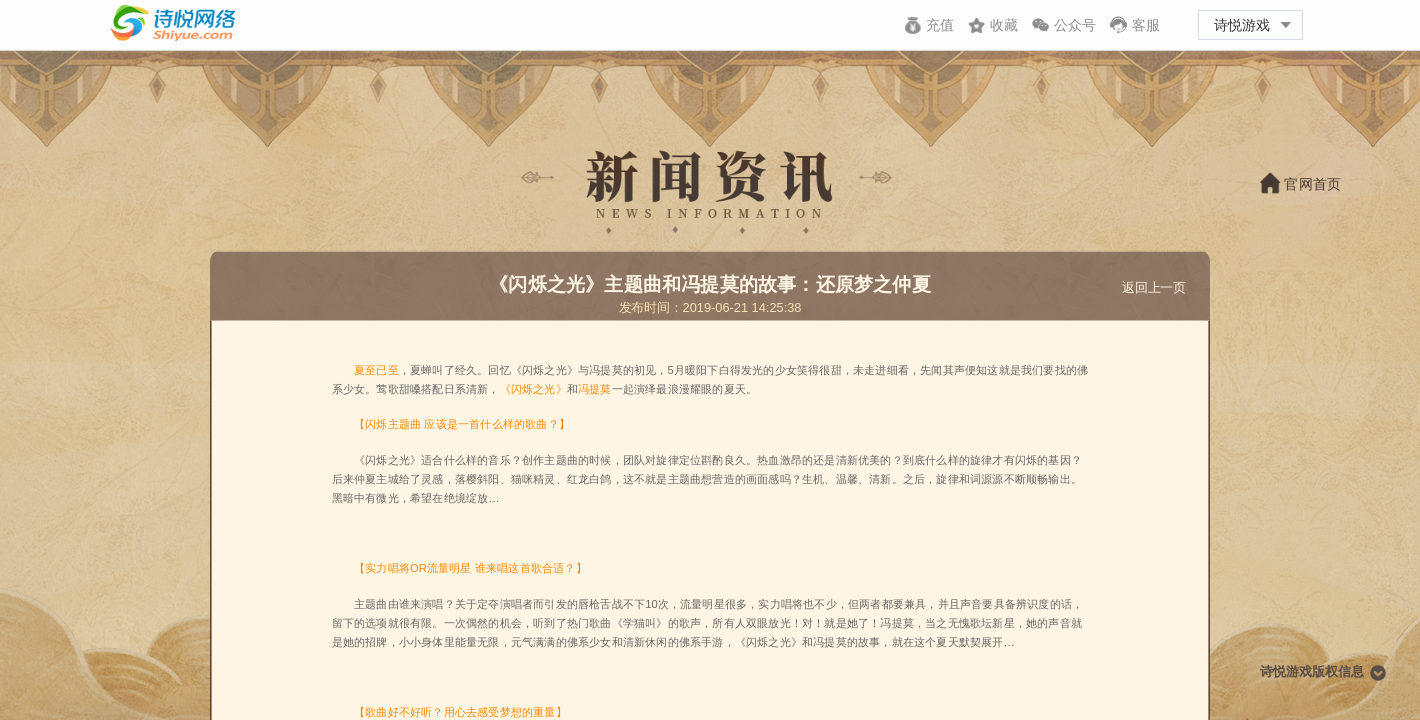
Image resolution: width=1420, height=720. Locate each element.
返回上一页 (1154, 287)
